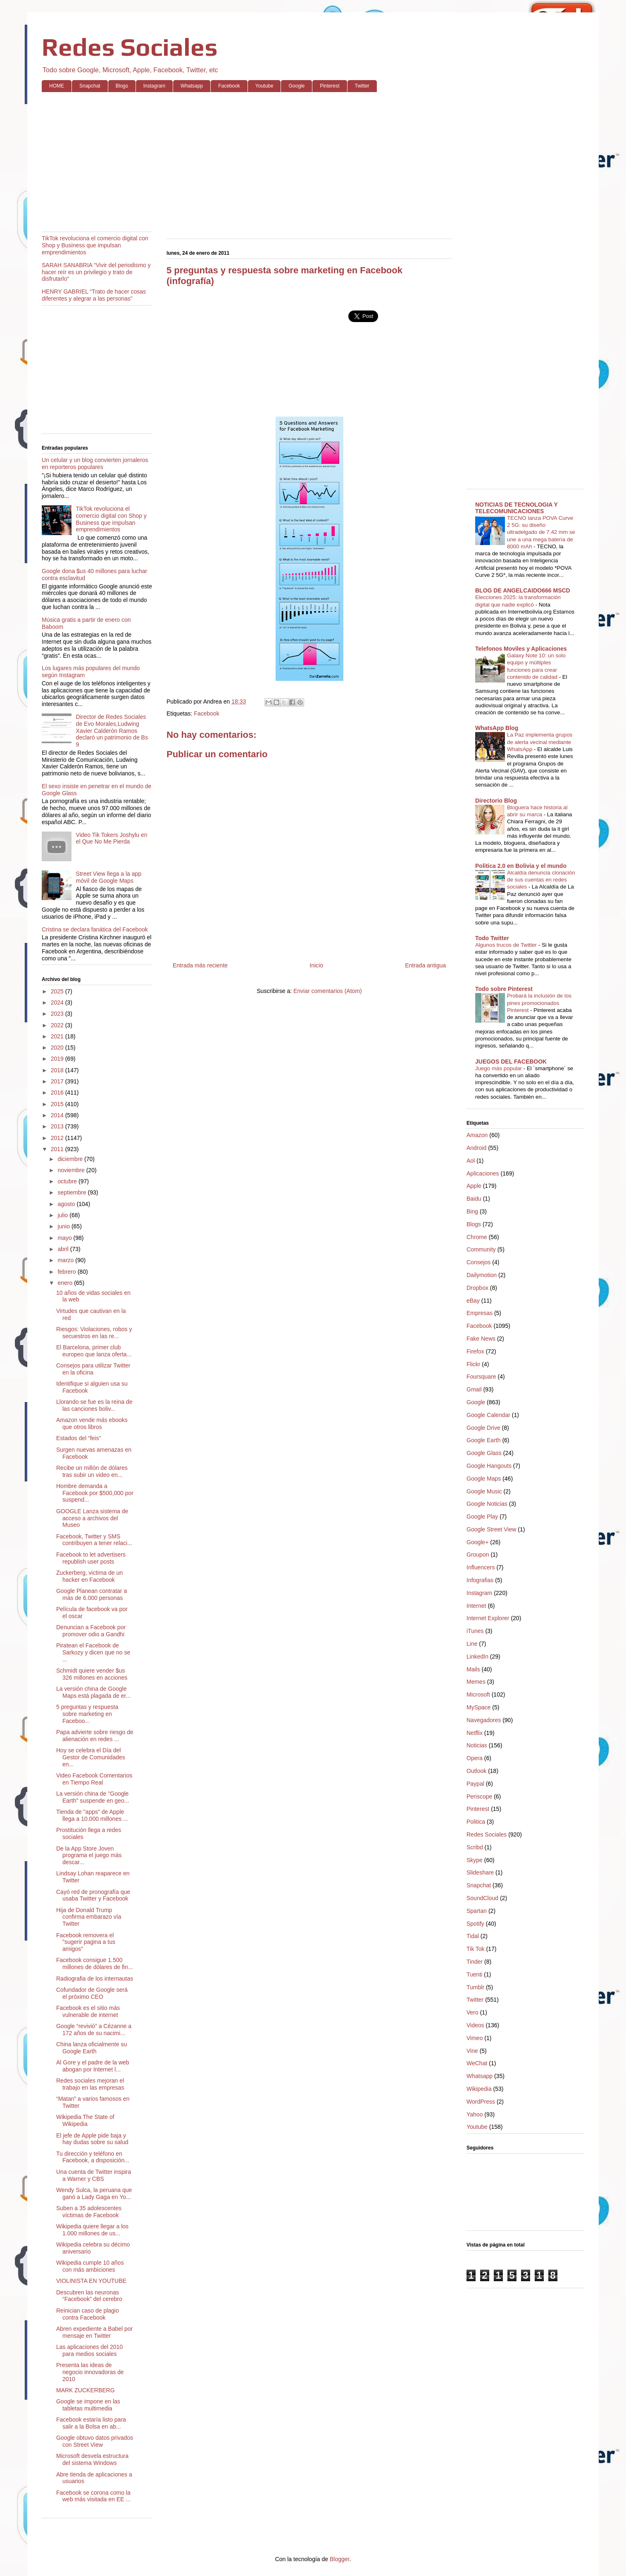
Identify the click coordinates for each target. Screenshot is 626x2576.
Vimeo (475, 2038)
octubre (68, 1181)
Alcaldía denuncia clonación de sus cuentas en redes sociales (541, 880)
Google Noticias (487, 1503)
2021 (58, 1036)
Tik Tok (476, 1949)
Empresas (480, 1313)
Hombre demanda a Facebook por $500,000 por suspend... (94, 1493)
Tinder (475, 1961)
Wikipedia (479, 2088)
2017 (58, 1081)
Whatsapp (192, 86)
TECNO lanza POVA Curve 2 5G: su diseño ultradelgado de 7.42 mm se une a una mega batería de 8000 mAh (541, 532)
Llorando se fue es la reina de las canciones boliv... (94, 1405)
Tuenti (474, 1974)
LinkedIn (477, 1656)
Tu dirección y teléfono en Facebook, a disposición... (92, 2157)
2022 (58, 1025)
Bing (472, 1211)
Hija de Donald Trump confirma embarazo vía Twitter (88, 1917)
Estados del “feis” (78, 1438)
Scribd (475, 1847)
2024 (58, 1002)
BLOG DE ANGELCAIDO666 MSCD (522, 590)
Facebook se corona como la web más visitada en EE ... (93, 2496)
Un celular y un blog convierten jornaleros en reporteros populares (95, 463)
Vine (472, 2051)
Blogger (339, 2559)
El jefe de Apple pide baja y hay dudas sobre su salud (92, 2139)
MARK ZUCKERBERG (85, 2390)
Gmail (474, 1389)
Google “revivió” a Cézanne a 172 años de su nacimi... (93, 2029)
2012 (58, 1138)
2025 (58, 991)
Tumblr (475, 1987)
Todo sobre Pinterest (504, 989)
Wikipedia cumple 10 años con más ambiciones (90, 2266)
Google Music (484, 1491)
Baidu (474, 1198)
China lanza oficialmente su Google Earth (91, 2048)
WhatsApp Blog (496, 728)
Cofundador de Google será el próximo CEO (92, 1993)
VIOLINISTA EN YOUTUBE (91, 2280)
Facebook (229, 86)
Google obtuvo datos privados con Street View (94, 2441)
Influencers (481, 1567)
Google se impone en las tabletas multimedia (88, 2405)
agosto (66, 1204)
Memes (476, 1681)
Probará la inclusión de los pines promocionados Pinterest (539, 1003)
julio (63, 1215)
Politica (476, 1821)
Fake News (481, 1338)
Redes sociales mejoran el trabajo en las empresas (90, 2084)
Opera (475, 1758)
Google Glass (484, 1453)
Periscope (479, 1796)
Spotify (475, 1923)
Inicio (316, 965)
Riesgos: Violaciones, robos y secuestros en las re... (94, 1332)
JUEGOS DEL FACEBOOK (511, 1061)
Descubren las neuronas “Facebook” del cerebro (89, 2296)
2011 (58, 1149)
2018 (58, 1070)
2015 (58, 1104)
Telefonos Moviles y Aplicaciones (521, 648)
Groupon (478, 1554)
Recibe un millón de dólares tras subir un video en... (92, 1471)
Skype (475, 1860)
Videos (475, 2025)
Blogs (122, 86)
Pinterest (329, 86)
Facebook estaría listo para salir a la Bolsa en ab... (91, 2423)
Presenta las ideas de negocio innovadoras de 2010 (90, 2372)
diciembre (70, 1159)
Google (296, 86)
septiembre (72, 1192)
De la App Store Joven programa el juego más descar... (88, 1855)
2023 (58, 1013)
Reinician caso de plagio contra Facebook (87, 2314)
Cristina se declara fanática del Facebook (95, 929)
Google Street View (491, 1529)
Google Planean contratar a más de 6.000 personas (91, 1594)
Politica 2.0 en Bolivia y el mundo (520, 866)
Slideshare (480, 1872)
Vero (472, 2012)
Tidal (473, 1936)
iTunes (475, 1631)
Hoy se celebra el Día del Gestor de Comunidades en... (90, 1757)
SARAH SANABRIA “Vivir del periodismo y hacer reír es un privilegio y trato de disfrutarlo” (96, 272)
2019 (58, 1058)
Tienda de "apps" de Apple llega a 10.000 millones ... (92, 1815)
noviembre (71, 1170)
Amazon (477, 1135)
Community (481, 1249)
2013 (58, 1126)
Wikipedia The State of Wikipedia (85, 2120)
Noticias (477, 1745)
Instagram (154, 86)
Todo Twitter (492, 938)
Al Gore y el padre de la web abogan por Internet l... (92, 2066)
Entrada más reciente (200, 965)
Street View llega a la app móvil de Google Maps (109, 877)
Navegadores (484, 1720)
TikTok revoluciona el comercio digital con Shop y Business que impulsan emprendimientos (95, 245)
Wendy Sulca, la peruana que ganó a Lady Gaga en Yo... (94, 2193)
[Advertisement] (290, 162)
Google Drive (483, 1427)
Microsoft (478, 1694)
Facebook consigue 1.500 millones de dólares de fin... (94, 1963)
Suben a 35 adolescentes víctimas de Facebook (88, 2211)
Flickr (473, 1364)
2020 (58, 1047)
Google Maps (484, 1478)
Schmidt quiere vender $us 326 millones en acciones (91, 1674)
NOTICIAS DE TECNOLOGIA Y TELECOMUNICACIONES (516, 507)
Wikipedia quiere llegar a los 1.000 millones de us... (92, 2230)
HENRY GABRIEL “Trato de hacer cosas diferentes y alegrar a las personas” (94, 295)
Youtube (264, 86)
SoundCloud (482, 1898)
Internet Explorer (488, 1618)
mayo (65, 1238)
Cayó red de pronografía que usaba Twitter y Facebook (93, 1895)
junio (64, 1226)
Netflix (475, 1733)
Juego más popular (499, 1068)
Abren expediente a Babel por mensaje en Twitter (94, 2332)
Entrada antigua (425, 965)
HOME (56, 86)
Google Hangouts (489, 1465)
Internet (476, 1605)
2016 (58, 1092)
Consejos (478, 1262)
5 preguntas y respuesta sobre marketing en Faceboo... (87, 1714)
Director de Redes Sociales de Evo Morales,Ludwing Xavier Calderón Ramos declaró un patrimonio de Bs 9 (112, 730)
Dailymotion (482, 1275)
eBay (473, 1300)
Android (476, 1148)
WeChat (477, 2063)
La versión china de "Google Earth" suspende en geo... (92, 1797)
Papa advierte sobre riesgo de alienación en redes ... (94, 1735)
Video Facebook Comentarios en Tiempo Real (94, 1779)
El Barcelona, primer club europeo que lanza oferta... (93, 1351)
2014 (58, 1115)
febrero (67, 1271)
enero (65, 1283)
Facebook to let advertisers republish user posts (91, 1558)
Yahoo (475, 2114)
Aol (471, 1160)
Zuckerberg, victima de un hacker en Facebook (89, 1576)
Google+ (477, 1542)
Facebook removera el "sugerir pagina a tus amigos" (85, 1942)
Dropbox (477, 1287)
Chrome (477, 1237)
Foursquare (481, 1376)
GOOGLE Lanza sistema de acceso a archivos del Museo (92, 1518)
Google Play (482, 1516)
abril (63, 1249)
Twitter (362, 86)
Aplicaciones (483, 1173)
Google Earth (484, 1440)
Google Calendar (488, 1415)
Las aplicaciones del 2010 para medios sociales (89, 2350)
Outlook (476, 1771)
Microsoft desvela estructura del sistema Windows (92, 2459)
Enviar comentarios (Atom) (327, 991)
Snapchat (89, 86)
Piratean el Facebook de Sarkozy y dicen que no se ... (93, 1652)
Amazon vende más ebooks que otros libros (92, 1423)
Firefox (475, 1351)
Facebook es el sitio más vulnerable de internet (88, 2011)
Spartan (477, 1911)
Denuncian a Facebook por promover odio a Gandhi (91, 1631)
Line (472, 1643)
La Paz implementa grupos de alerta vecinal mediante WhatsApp (539, 742)
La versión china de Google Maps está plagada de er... (93, 1692)
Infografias (480, 1580)
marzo (66, 1260)
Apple (474, 1186)
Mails (473, 1669)
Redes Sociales (130, 47)
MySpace (478, 1707)
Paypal (475, 1783)
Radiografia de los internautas (94, 1978)
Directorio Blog (496, 800)
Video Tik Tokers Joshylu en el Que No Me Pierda (112, 838)
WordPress (481, 2101)
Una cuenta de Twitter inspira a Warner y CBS (93, 2175)
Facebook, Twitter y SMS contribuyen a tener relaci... (94, 1540)
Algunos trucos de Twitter (506, 945)
